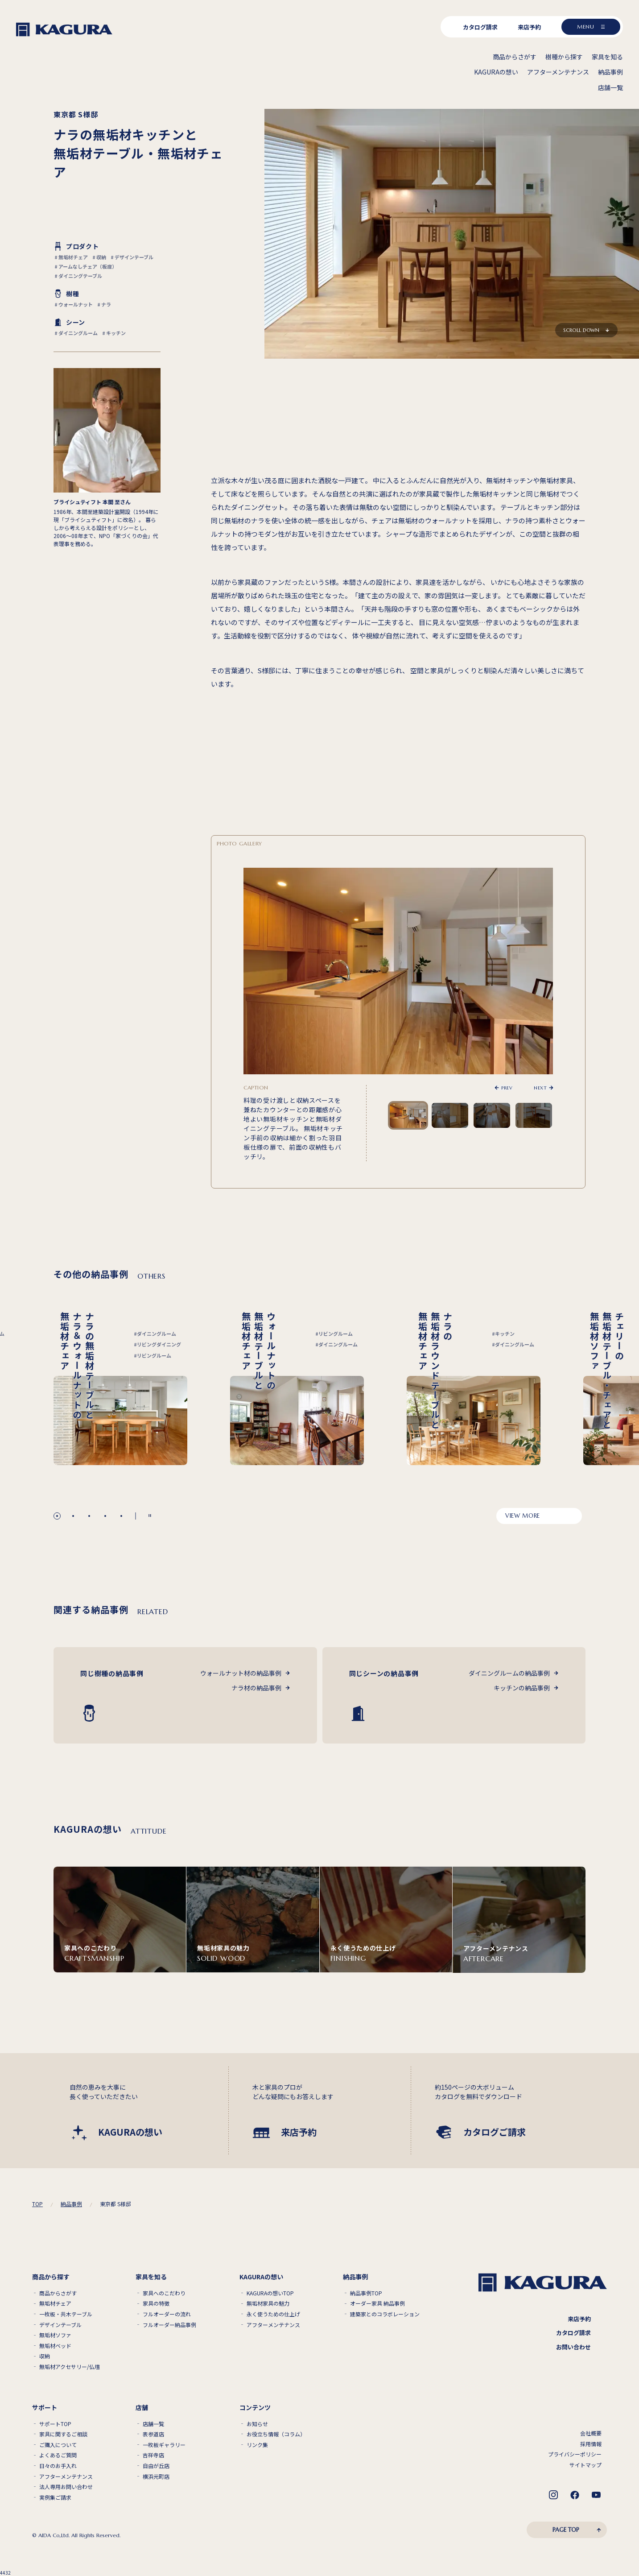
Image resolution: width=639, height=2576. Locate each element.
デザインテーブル (60, 2324)
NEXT (540, 1087)
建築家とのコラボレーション (385, 2314)
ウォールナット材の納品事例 (240, 1673)
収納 (44, 2356)
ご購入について (58, 2444)
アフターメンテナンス (273, 2324)
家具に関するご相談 (63, 2434)
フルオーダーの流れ (167, 2314)
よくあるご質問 (58, 2455)
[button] (57, 1516)
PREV (506, 1087)
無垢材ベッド (55, 2345)
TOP (37, 2203)
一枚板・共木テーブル (65, 2314)
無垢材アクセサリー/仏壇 (69, 2366)
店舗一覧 (153, 2423)
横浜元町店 (156, 2476)
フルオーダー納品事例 (169, 2324)
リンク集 (257, 2444)
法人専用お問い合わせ (66, 2486)
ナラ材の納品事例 (256, 1687)
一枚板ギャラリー (164, 2444)
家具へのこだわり (164, 2293)
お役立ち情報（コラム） (276, 2434)
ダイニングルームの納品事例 (509, 1673)
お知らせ (257, 2423)
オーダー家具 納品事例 (377, 2303)
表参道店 (153, 2434)
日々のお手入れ (58, 2465)
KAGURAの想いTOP (270, 2293)
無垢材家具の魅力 (268, 2303)
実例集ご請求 (55, 2497)
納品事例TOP (366, 2293)
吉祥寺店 (153, 2455)
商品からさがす (58, 2293)
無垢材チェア (55, 2303)
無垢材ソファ (55, 2335)
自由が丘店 (156, 2465)
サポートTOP (55, 2423)
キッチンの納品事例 (522, 1687)
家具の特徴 (156, 2303)
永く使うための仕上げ (273, 2314)
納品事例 (71, 2203)
